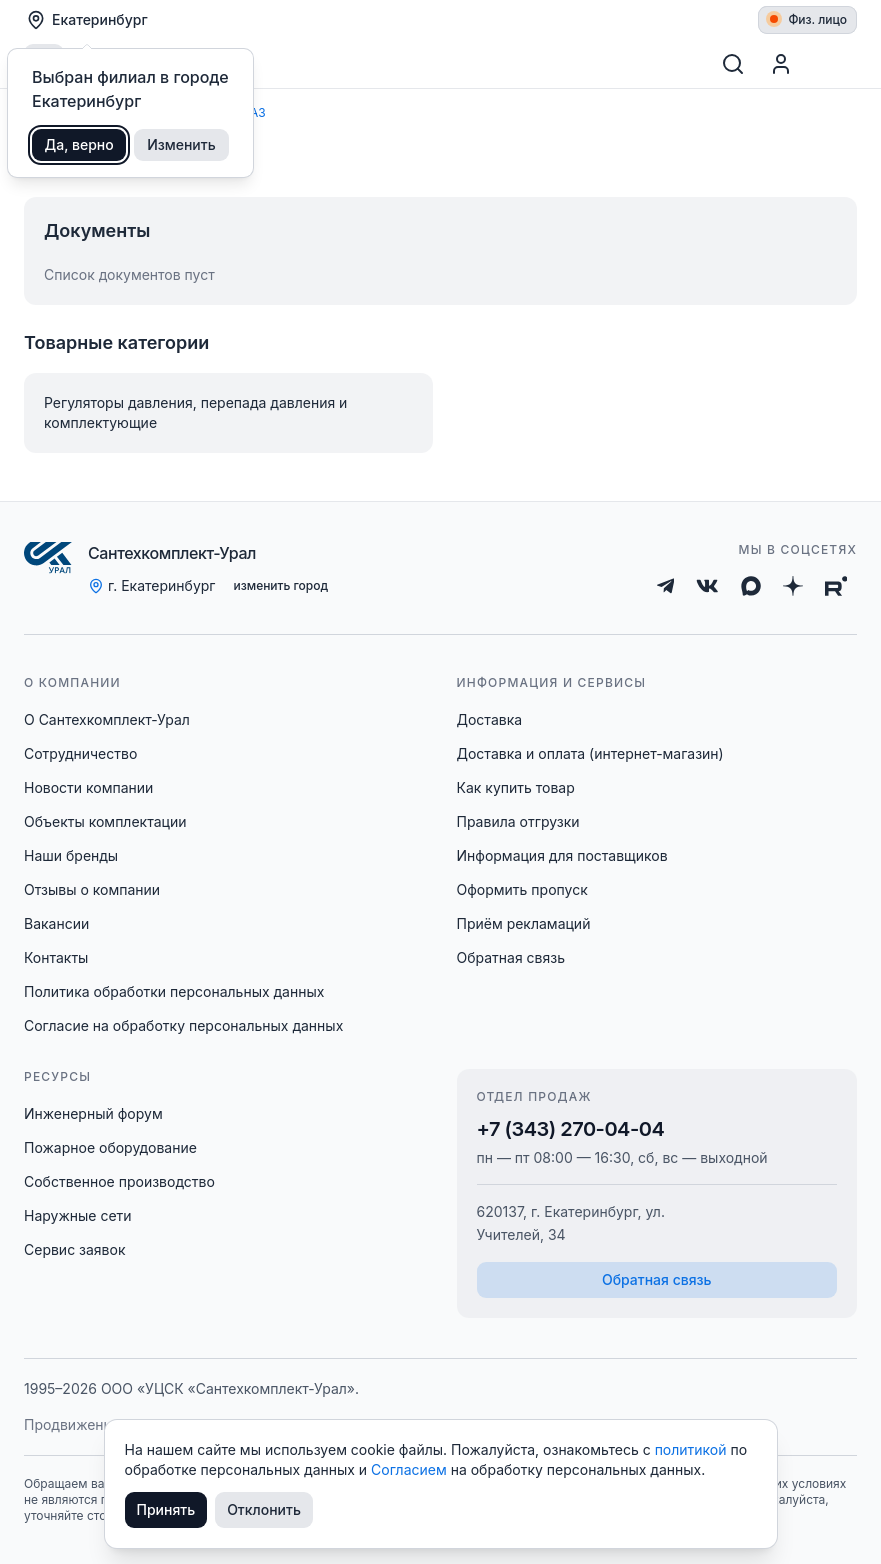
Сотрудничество (80, 753)
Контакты (56, 957)
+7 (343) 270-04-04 (571, 1129)
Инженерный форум (93, 1113)
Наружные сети (78, 1215)
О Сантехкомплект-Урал (107, 719)
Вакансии (56, 923)
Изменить (181, 144)
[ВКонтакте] (707, 586)
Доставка (490, 719)
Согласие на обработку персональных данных (183, 1025)
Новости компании (88, 787)
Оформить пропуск (522, 889)
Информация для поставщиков (562, 855)
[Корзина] (833, 64)
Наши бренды (71, 855)
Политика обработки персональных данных (174, 991)
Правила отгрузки (518, 821)
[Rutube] (836, 586)
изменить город (280, 585)
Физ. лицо (808, 19)
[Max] (751, 586)
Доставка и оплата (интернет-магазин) (590, 753)
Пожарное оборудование (110, 1147)
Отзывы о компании (92, 889)
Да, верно (79, 144)
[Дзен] (793, 586)
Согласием (411, 1469)
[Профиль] (781, 64)
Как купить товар (516, 787)
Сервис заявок (75, 1249)
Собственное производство (119, 1181)
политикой (693, 1449)
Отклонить (264, 1509)
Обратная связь (511, 957)
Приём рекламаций (524, 923)
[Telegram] (666, 586)
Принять (166, 1509)
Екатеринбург (87, 20)
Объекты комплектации (105, 821)
